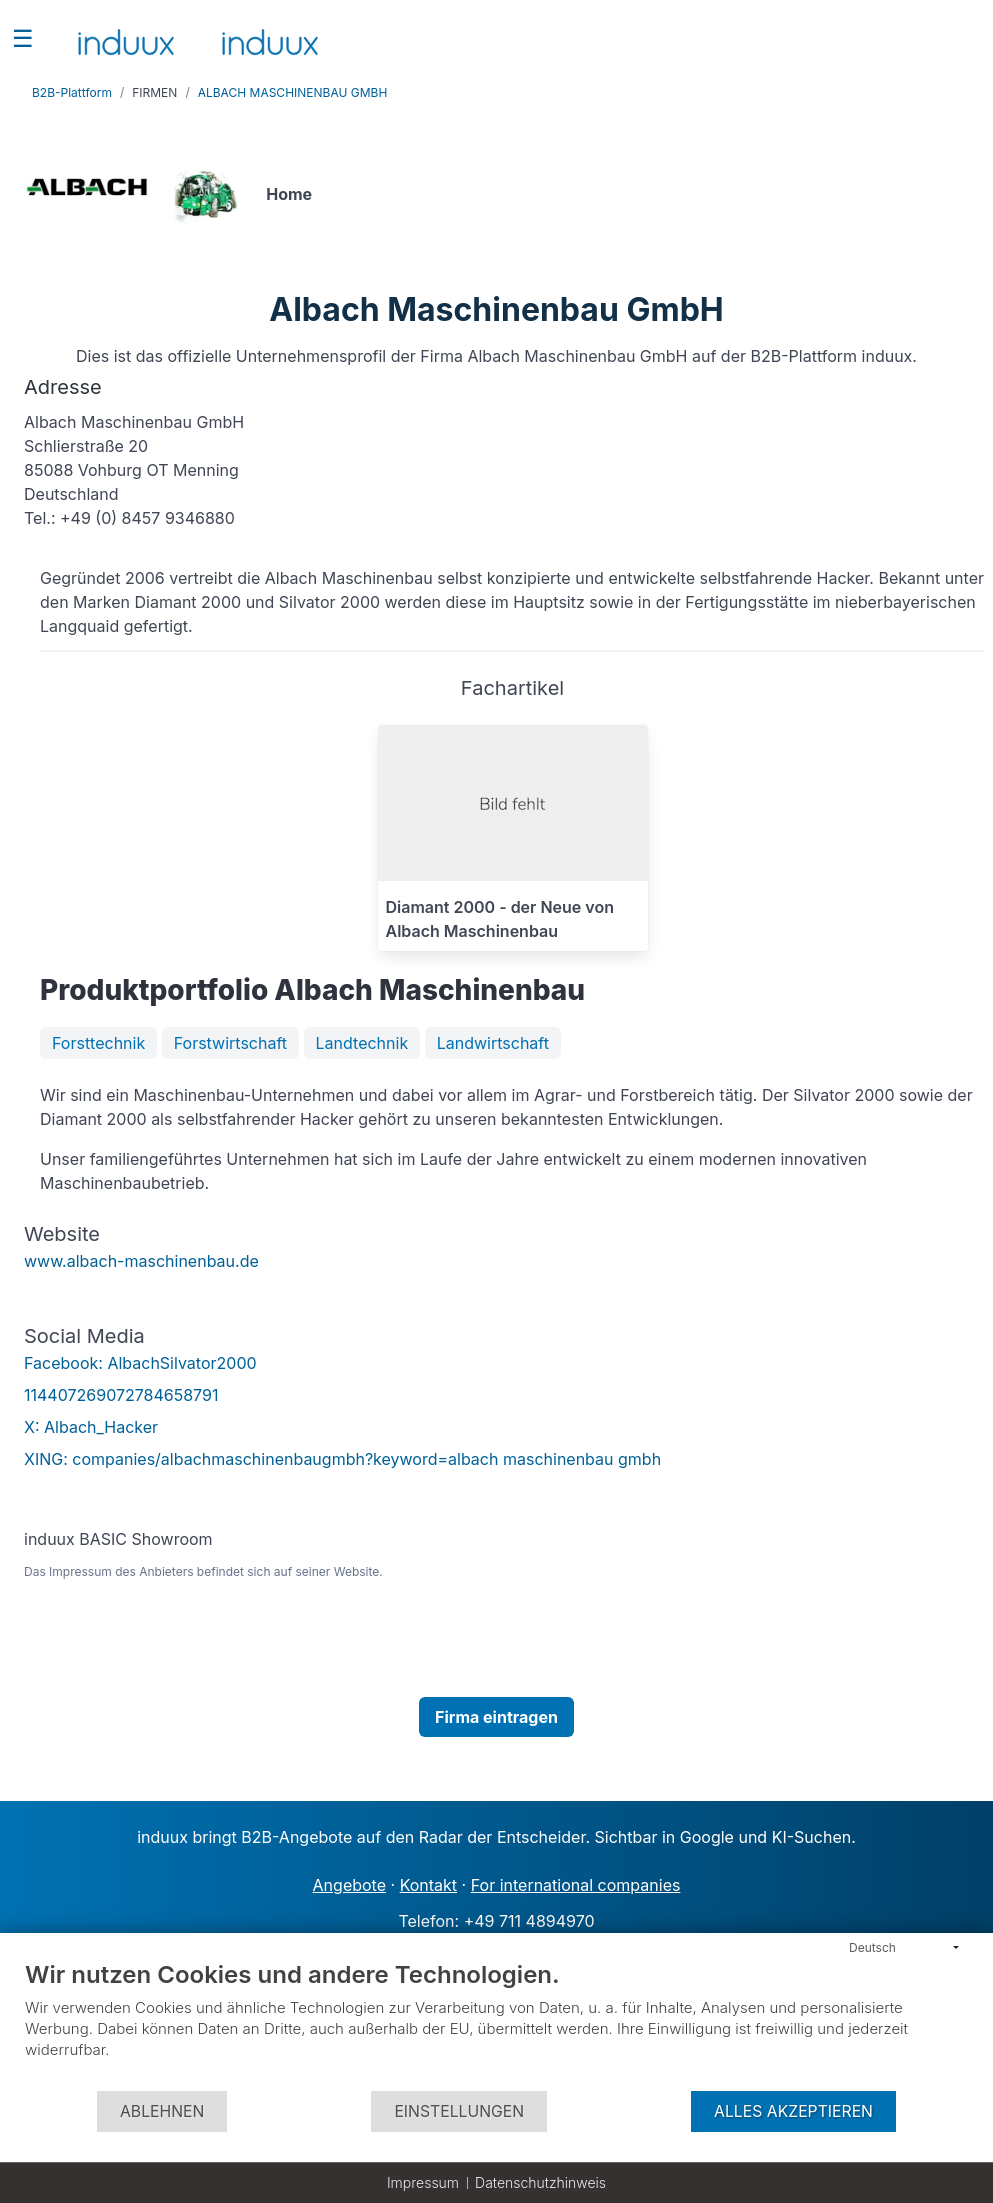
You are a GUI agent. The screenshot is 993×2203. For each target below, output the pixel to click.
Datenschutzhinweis (540, 2182)
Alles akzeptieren (793, 2111)
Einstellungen (459, 2111)
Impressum (423, 2182)
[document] (496, 2024)
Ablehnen (162, 2111)
